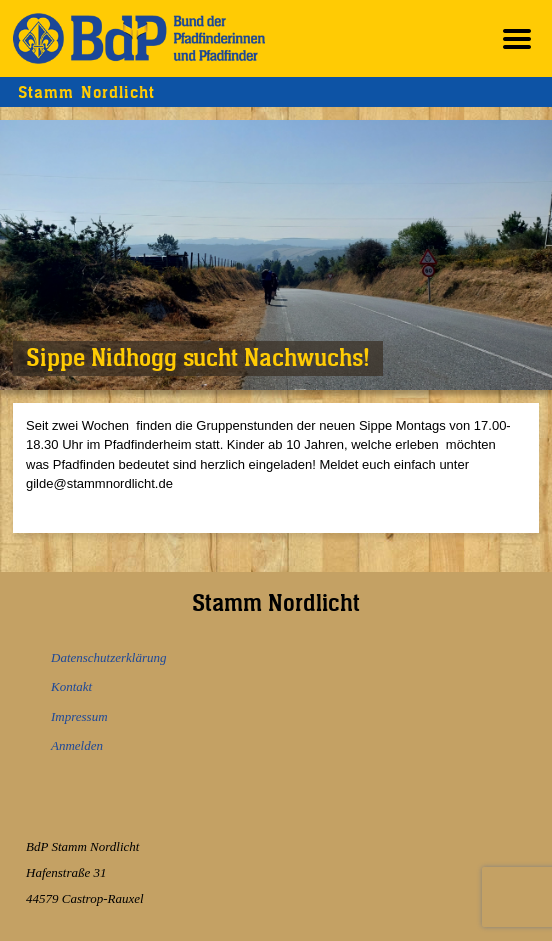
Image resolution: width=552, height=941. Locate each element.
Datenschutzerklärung (109, 657)
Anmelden (77, 745)
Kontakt (71, 686)
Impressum (79, 716)
